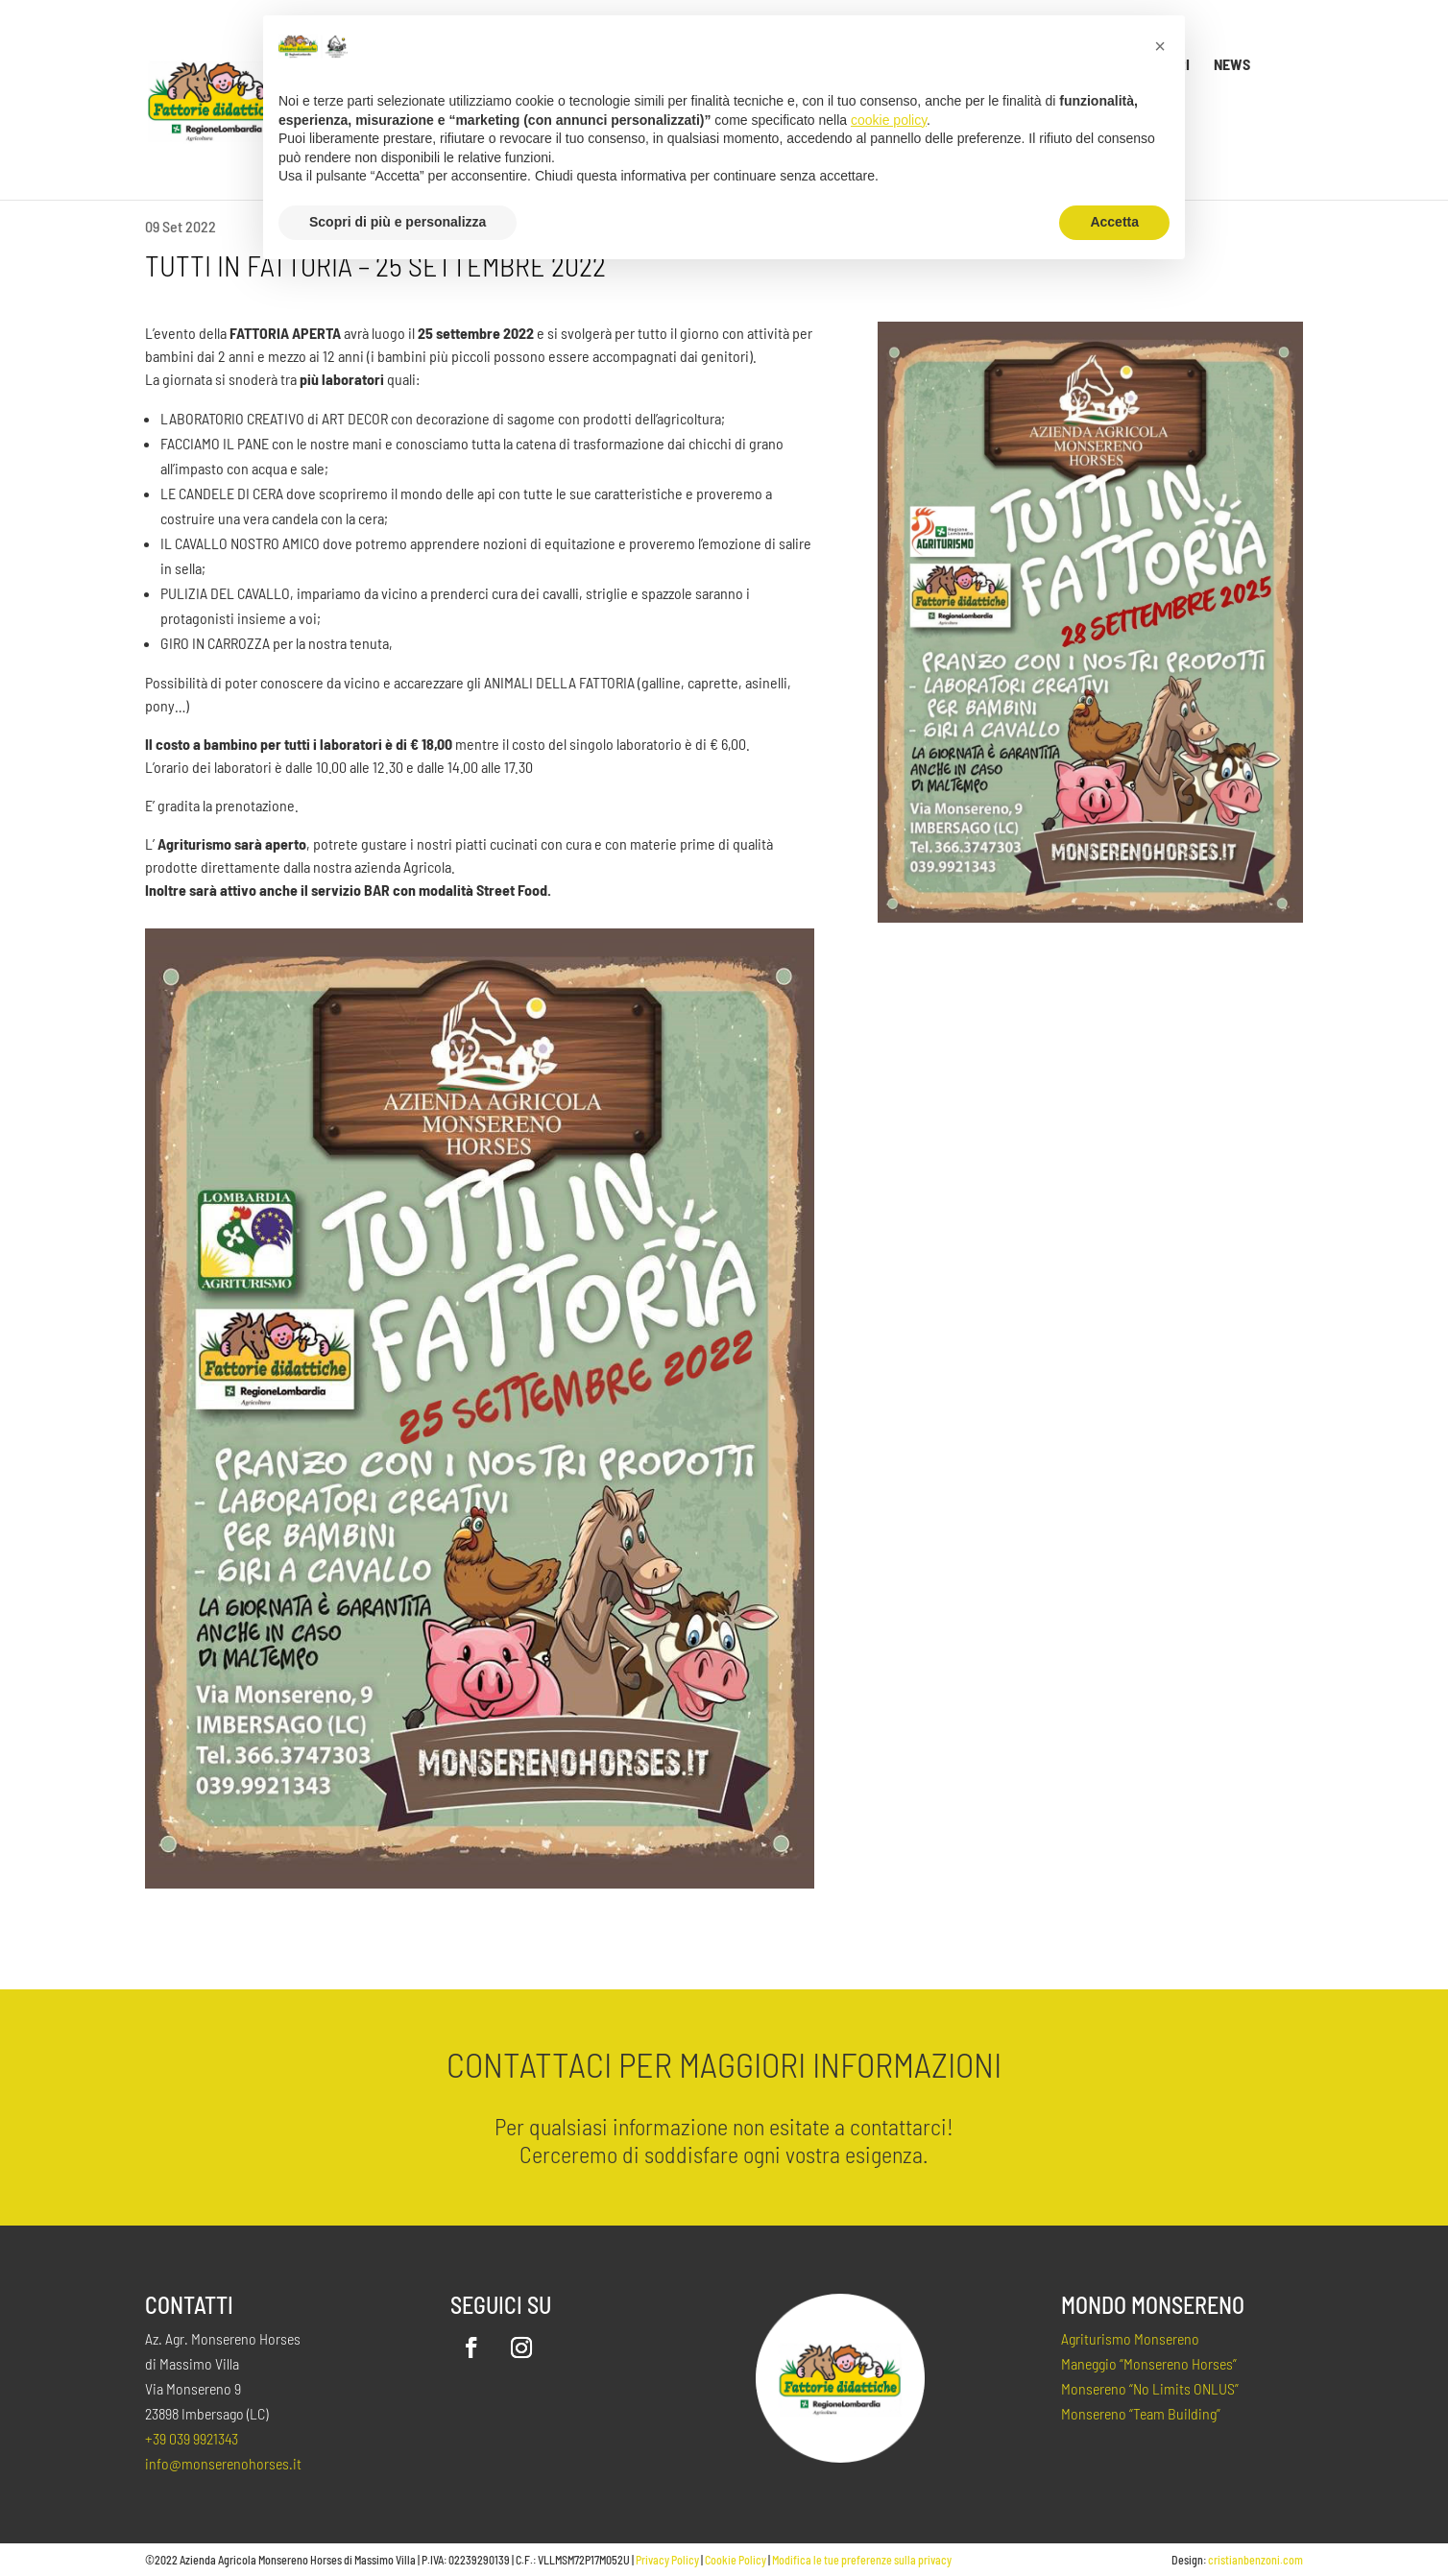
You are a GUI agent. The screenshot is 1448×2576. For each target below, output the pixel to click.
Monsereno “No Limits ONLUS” (1150, 2388)
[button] (1160, 46)
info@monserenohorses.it (223, 2463)
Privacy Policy (667, 2559)
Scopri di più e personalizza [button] (397, 221)
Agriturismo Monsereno (1130, 2338)
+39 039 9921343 (191, 2438)
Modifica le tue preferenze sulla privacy (862, 2559)
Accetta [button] (1114, 221)
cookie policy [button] (889, 120)
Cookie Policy (735, 2559)
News (1232, 65)
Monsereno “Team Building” (1140, 2413)
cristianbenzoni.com (1255, 2559)
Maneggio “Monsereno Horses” (1149, 2363)
